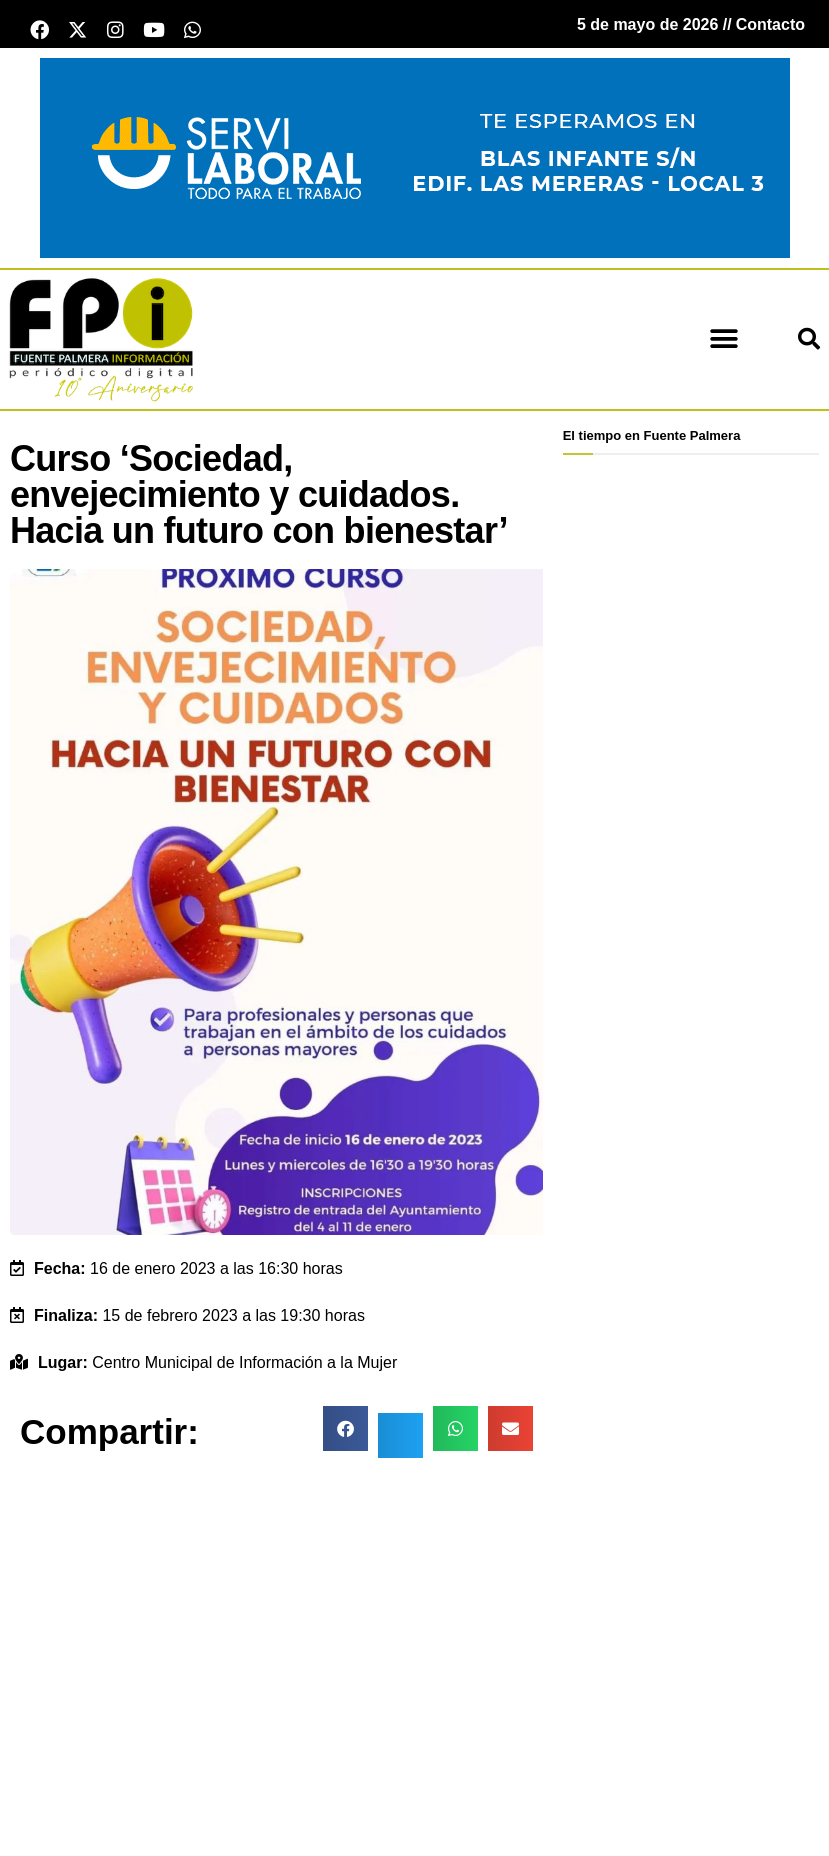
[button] (723, 345)
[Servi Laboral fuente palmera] (415, 162)
